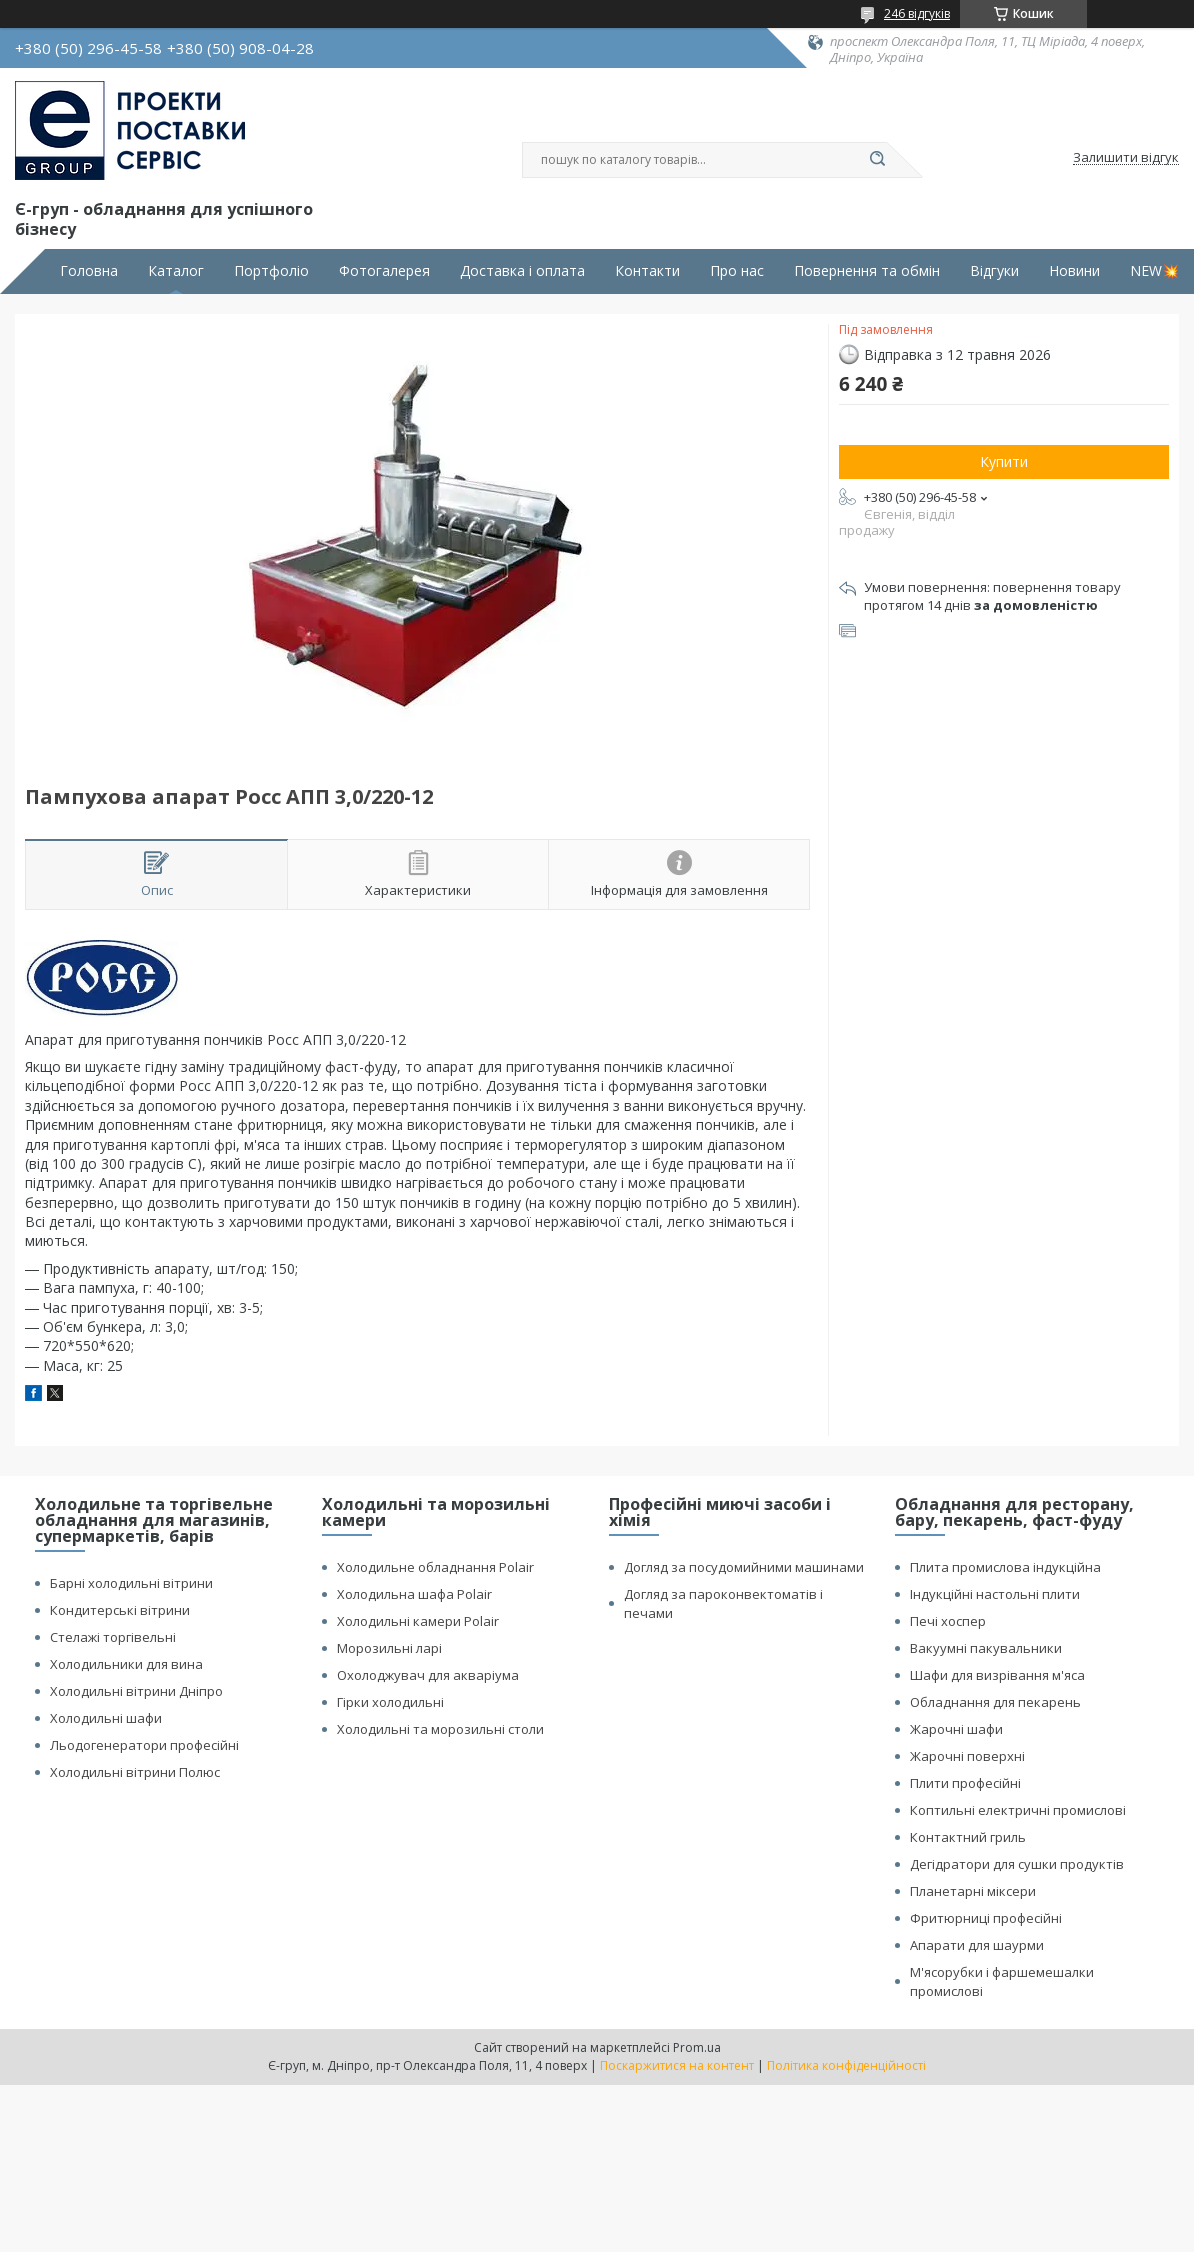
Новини (1074, 271)
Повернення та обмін (867, 271)
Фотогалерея (384, 271)
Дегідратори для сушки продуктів (1017, 1864)
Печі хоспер (948, 1621)
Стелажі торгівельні (113, 1637)
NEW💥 (1154, 271)
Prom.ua (697, 2047)
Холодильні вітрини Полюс (135, 1772)
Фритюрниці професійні (986, 1918)
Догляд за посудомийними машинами (744, 1567)
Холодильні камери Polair (418, 1621)
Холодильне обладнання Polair (435, 1567)
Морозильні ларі (389, 1648)
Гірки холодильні (390, 1702)
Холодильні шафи (106, 1718)
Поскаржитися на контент (677, 2065)
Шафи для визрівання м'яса (997, 1675)
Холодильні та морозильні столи (440, 1729)
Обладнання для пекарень (995, 1702)
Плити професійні (965, 1783)
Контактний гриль (968, 1837)
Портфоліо (271, 271)
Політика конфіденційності (846, 2065)
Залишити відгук (1126, 158)
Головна (89, 271)
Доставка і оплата (522, 271)
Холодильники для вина (126, 1664)
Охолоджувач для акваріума (428, 1675)
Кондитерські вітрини (120, 1610)
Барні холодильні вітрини (131, 1583)
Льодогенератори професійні (144, 1745)
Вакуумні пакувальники (986, 1648)
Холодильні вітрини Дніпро (136, 1691)
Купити (1004, 461)
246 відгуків (917, 13)
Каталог (176, 271)
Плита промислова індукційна (1005, 1567)
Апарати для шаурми (977, 1945)
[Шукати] (877, 160)
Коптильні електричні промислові (1018, 1810)
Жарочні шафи (956, 1729)
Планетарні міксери (973, 1891)
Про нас (737, 271)
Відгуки (994, 271)
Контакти (647, 271)
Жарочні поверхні (967, 1756)
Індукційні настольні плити (995, 1594)
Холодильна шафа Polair (414, 1594)
